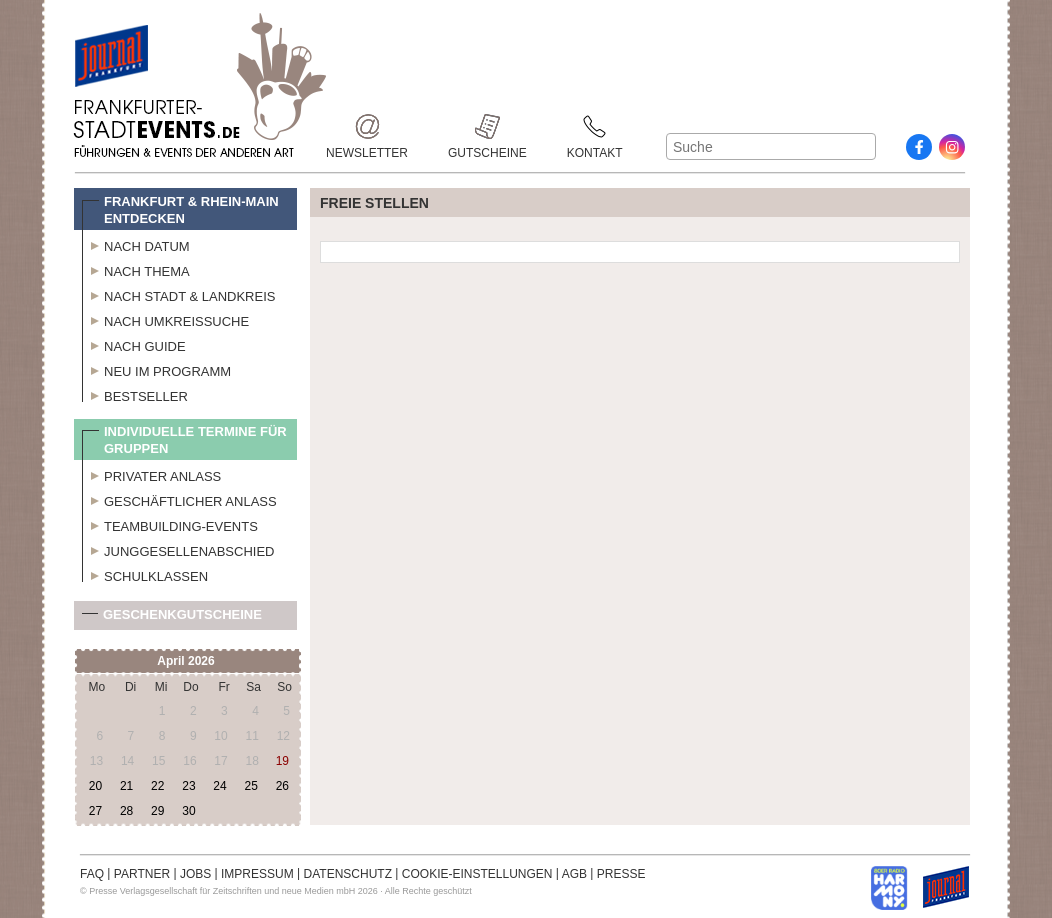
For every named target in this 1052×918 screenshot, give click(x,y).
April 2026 (185, 661)
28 (126, 811)
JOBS (195, 874)
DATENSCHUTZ (348, 874)
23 (188, 786)
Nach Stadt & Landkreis (178, 294)
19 (282, 761)
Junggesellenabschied (178, 549)
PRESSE (621, 874)
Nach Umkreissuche (165, 319)
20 (95, 786)
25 (250, 786)
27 (95, 811)
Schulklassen (145, 574)
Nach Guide (134, 344)
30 (188, 811)
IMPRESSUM (257, 874)
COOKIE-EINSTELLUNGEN (477, 874)
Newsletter (367, 126)
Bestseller (135, 394)
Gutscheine (487, 126)
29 (157, 811)
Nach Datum (136, 244)
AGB (574, 874)
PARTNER (142, 874)
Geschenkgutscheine (172, 618)
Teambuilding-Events (170, 524)
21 (126, 786)
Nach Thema (136, 269)
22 (157, 786)
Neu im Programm (156, 369)
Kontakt (595, 126)
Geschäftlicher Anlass (179, 499)
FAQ (92, 874)
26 (282, 786)
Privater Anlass (151, 474)
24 (219, 786)
